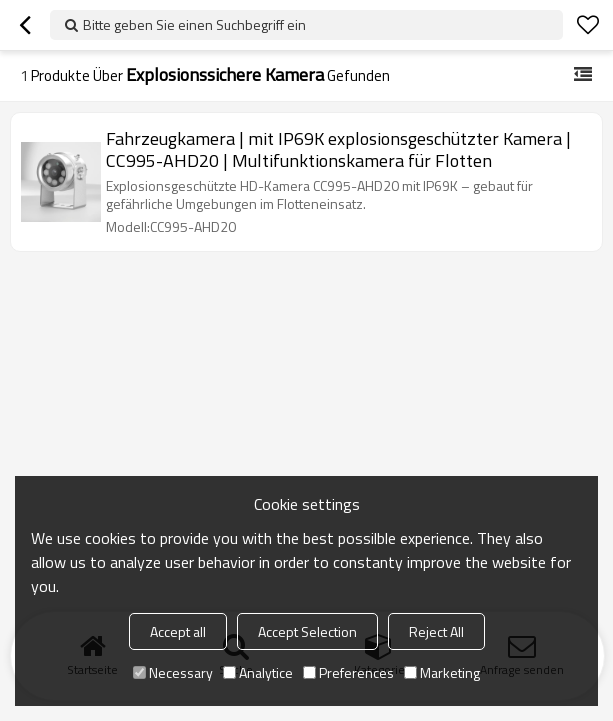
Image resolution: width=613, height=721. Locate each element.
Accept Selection (307, 631)
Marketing (442, 672)
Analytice (258, 672)
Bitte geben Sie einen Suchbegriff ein (194, 24)
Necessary (173, 672)
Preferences (348, 672)
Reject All (436, 631)
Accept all (178, 631)
